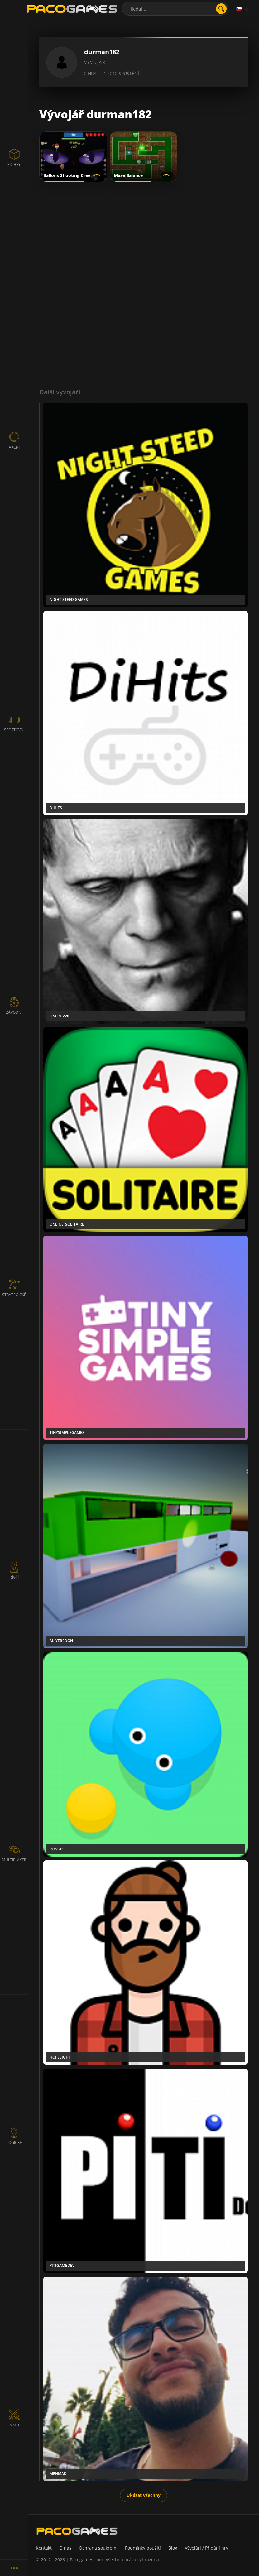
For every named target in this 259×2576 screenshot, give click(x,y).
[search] (221, 8)
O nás (65, 2548)
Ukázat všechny (144, 2495)
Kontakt (44, 2548)
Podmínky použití (143, 2548)
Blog (172, 2548)
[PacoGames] (77, 2531)
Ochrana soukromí (98, 2548)
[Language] (242, 9)
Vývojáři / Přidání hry (206, 2548)
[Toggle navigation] (15, 10)
